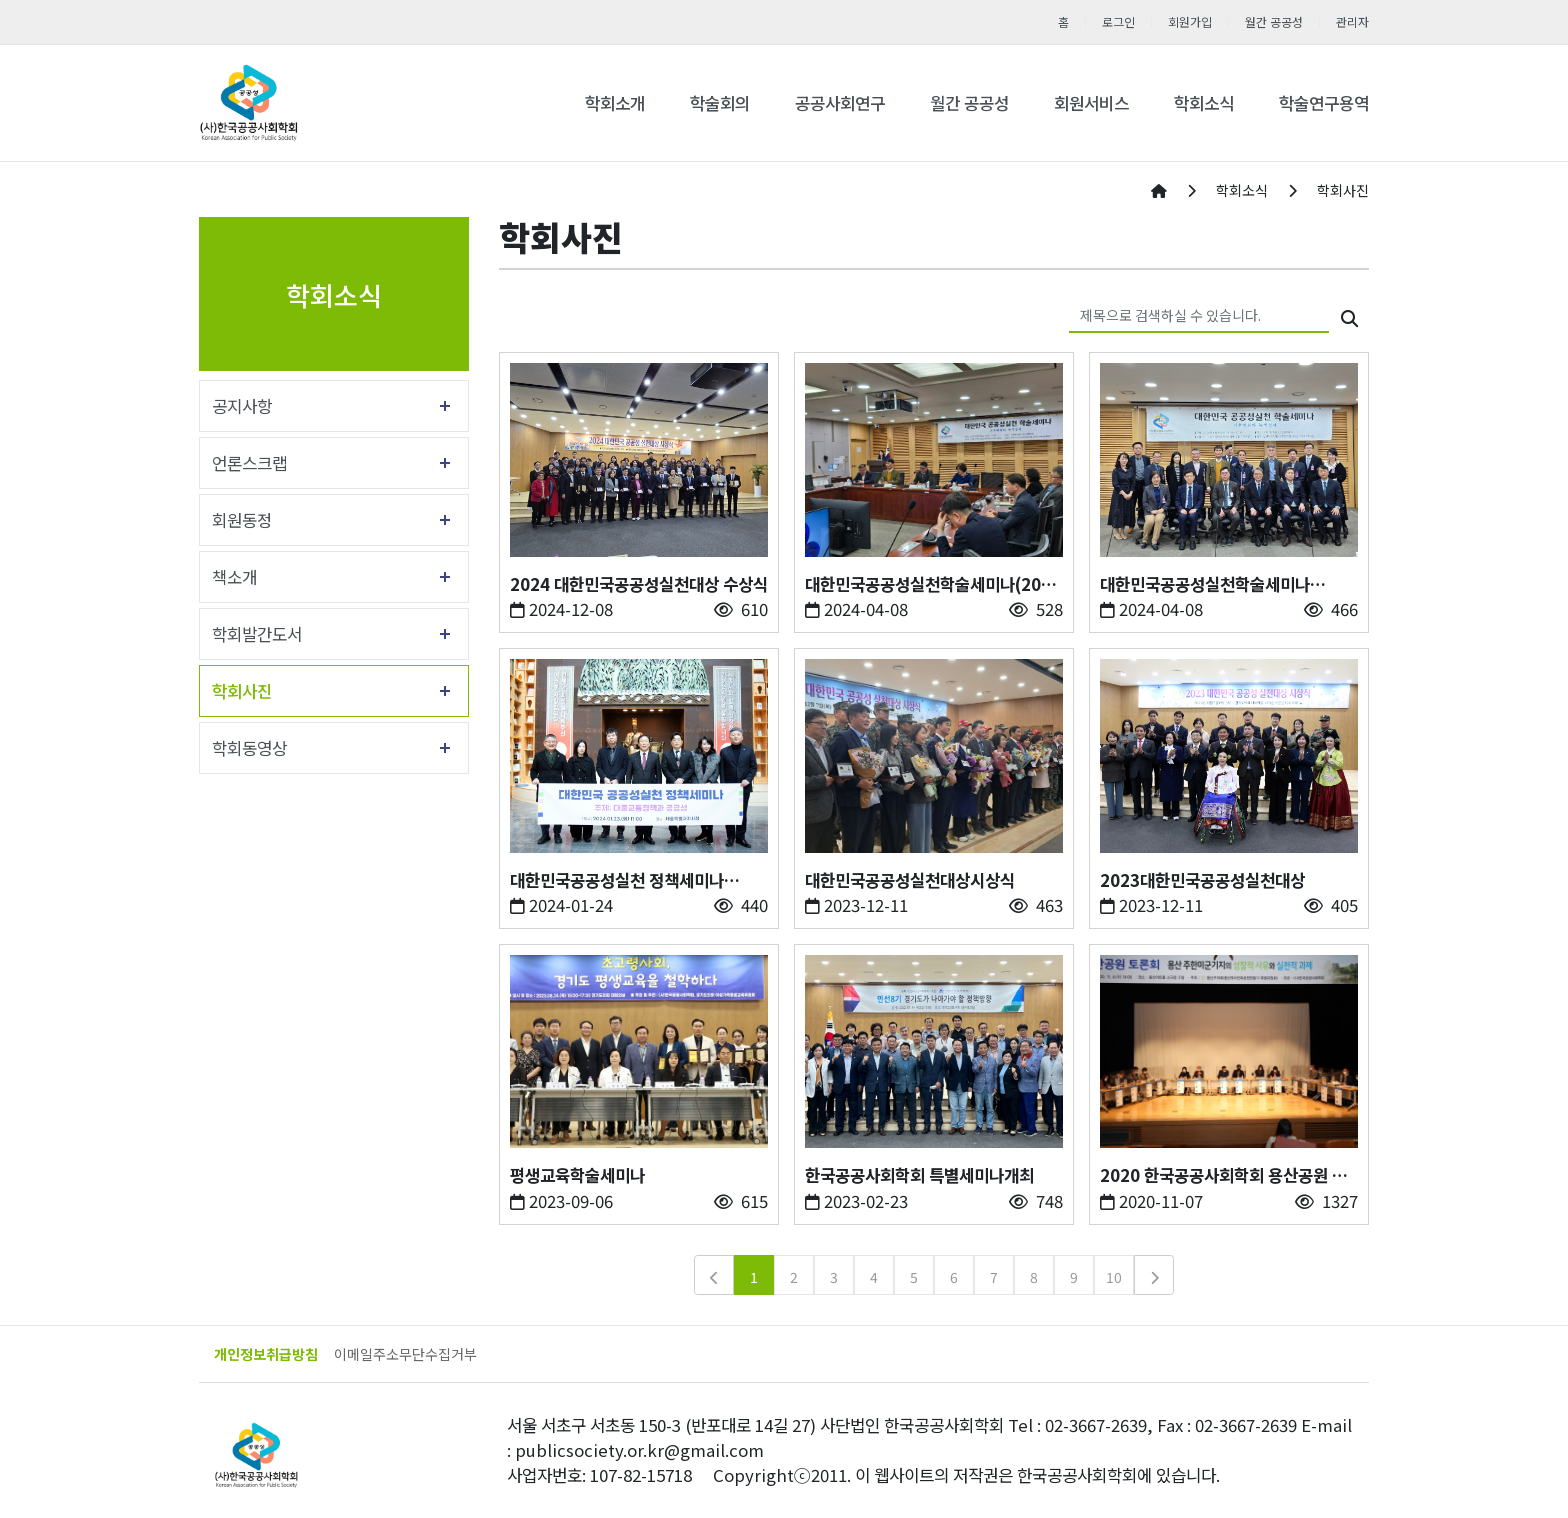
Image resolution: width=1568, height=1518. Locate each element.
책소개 (234, 577)
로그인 (1118, 21)
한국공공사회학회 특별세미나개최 (919, 1175)
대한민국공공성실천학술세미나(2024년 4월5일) (933, 584)
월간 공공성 (1274, 21)
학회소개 (615, 103)
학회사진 (242, 691)
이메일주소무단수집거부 (405, 1354)
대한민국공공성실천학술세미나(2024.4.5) (1205, 584)
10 (1114, 1277)
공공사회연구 (840, 103)
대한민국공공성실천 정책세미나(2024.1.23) (617, 880)
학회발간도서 (257, 634)
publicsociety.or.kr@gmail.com (639, 1450)
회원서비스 (1091, 103)
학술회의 (720, 103)
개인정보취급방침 (266, 1354)
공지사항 (242, 406)
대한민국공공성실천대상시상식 (910, 880)
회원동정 (242, 520)
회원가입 (1190, 21)
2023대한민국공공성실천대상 (1202, 880)
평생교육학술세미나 (577, 1175)
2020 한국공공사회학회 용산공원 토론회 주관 (1223, 1175)
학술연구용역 (1324, 103)
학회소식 (1204, 103)
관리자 (1352, 21)
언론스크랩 (249, 463)
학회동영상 (249, 748)
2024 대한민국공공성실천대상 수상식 (639, 584)
